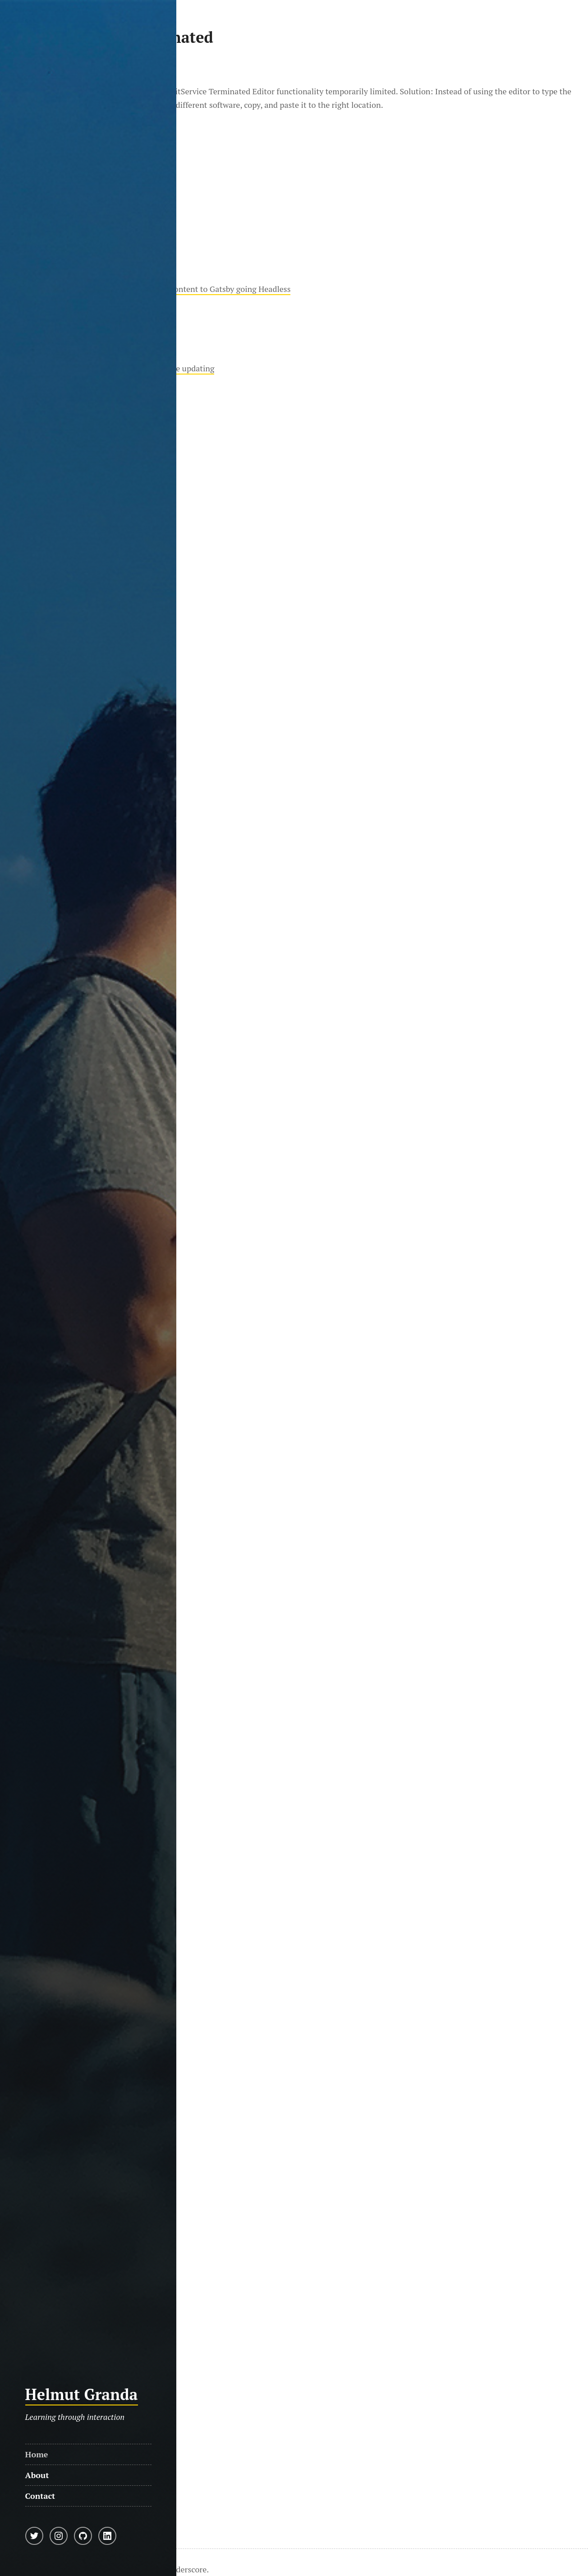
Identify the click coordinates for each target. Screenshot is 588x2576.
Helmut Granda (81, 2394)
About (37, 2475)
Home (36, 2454)
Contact (40, 2495)
